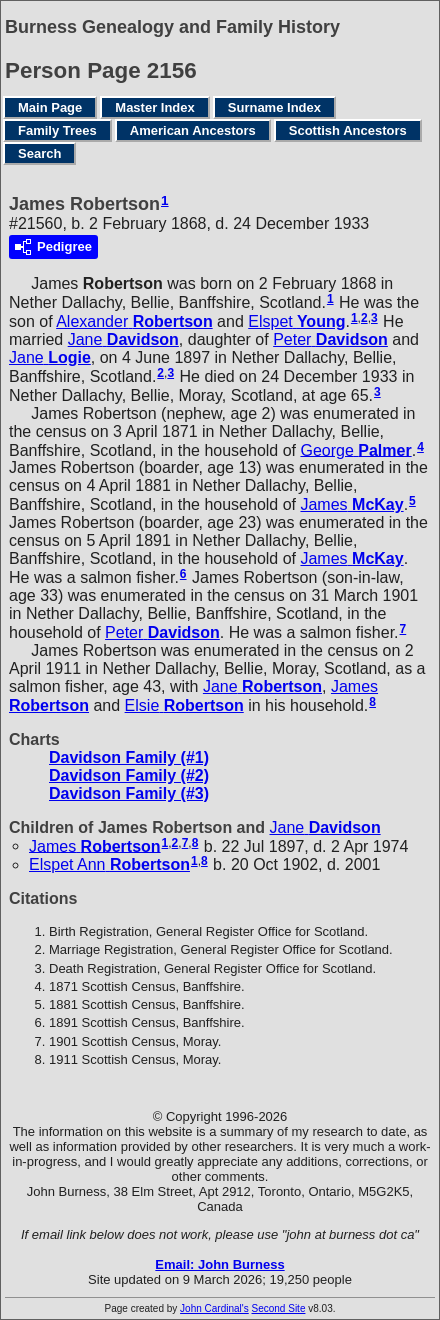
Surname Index (274, 107)
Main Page (50, 107)
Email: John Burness (219, 1264)
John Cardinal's (214, 1308)
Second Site (279, 1308)
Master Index (154, 107)
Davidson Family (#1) (129, 757)
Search (39, 153)
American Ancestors (193, 130)
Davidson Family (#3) (129, 793)
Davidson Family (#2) (129, 775)
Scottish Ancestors (348, 130)
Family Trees (57, 130)
